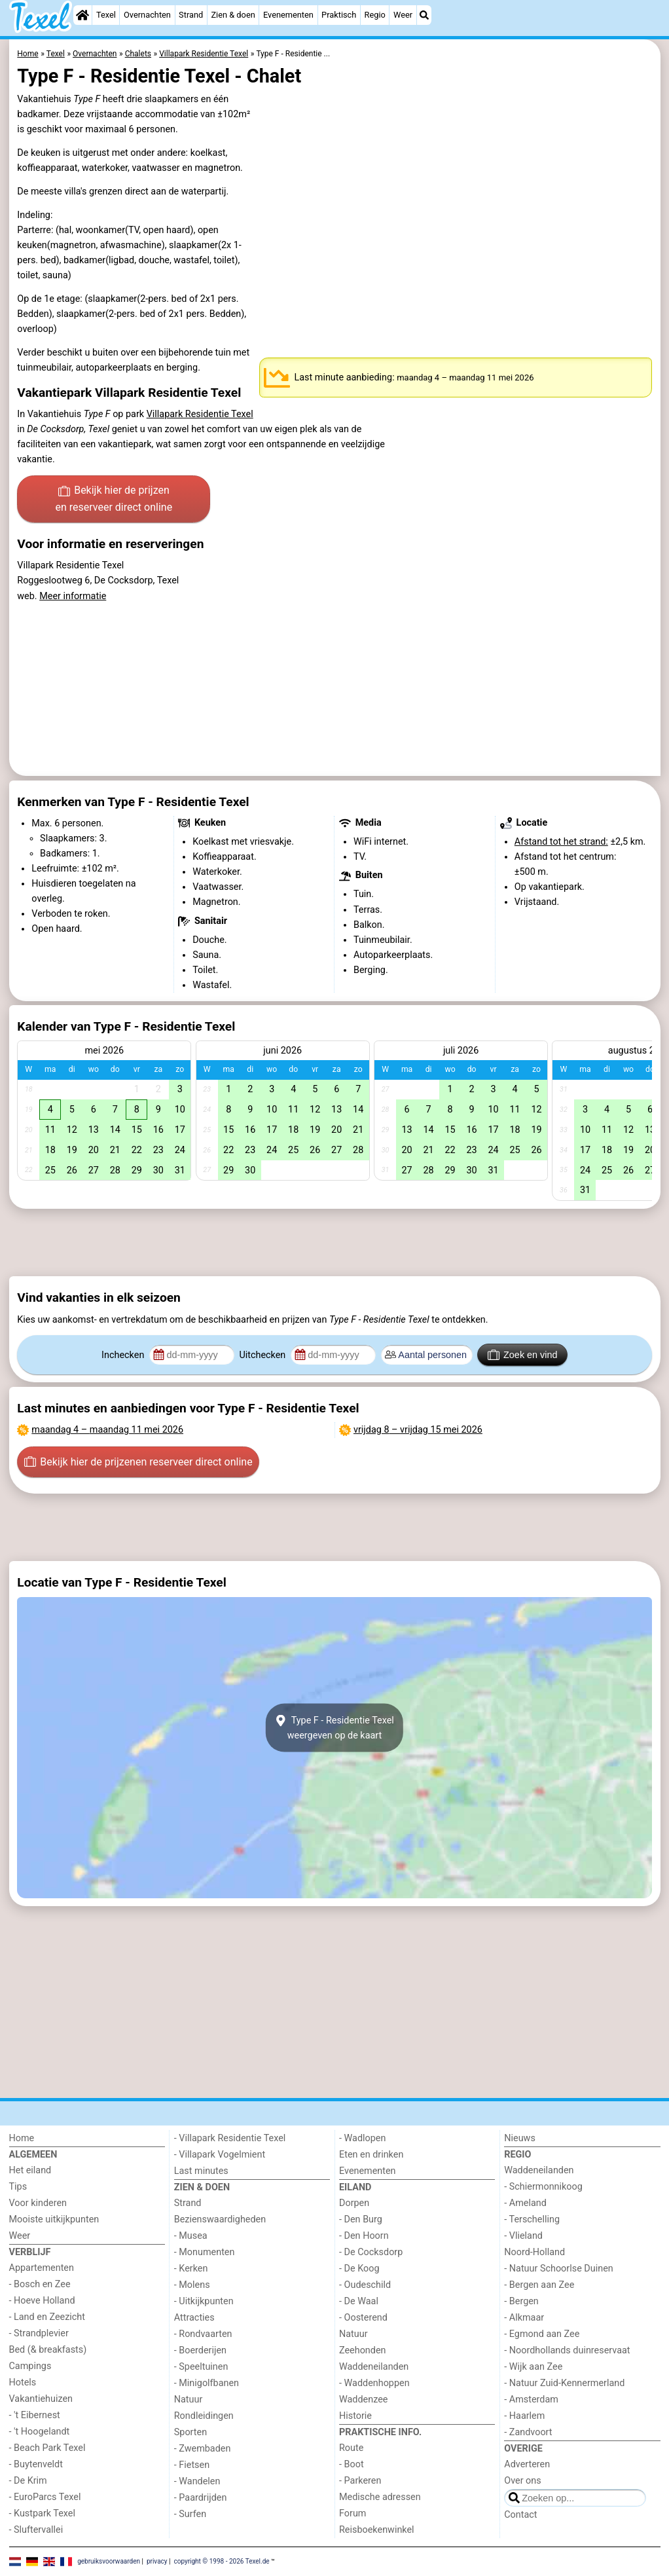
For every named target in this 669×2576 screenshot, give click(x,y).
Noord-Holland (534, 2252)
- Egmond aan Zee (541, 2334)
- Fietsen (191, 2465)
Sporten (190, 2432)
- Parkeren (360, 2480)
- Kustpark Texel (42, 2513)
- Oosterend (363, 2317)
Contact (520, 2514)
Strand (191, 15)
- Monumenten (204, 2252)
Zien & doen (233, 15)
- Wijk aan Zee (533, 2366)
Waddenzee (363, 2399)
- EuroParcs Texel (45, 2497)
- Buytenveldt (36, 2464)
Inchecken (124, 1355)
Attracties (194, 2317)
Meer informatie (72, 596)
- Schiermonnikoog (543, 2186)
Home (22, 2138)
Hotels (23, 2382)
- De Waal (358, 2301)
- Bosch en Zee (40, 2284)
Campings (30, 2366)
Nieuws (519, 2138)
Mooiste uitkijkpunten (54, 2219)
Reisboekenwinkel (376, 2529)
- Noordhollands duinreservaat (567, 2350)
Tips (18, 2186)
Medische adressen (380, 2497)
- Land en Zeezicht (47, 2317)
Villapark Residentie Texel (200, 414)
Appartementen (41, 2267)
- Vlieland (523, 2235)
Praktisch (338, 15)
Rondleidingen (204, 2415)
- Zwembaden (202, 2448)
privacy (157, 2561)
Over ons (522, 2480)
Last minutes (201, 2171)
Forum (352, 2513)
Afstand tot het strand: (561, 841)
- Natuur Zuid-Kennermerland (564, 2383)
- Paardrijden (200, 2497)
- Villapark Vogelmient (219, 2154)
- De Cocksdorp (371, 2252)
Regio (375, 15)
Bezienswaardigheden (220, 2219)
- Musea (191, 2235)
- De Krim (28, 2480)
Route (351, 2448)
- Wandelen (197, 2481)
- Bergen (521, 2301)
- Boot (351, 2464)
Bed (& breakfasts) (48, 2349)
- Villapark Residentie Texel (230, 2138)
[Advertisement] (334, 1242)
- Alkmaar (524, 2317)
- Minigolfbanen (206, 2383)
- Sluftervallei (36, 2529)
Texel (106, 15)
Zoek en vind (523, 1355)
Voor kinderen (38, 2203)
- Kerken (191, 2268)
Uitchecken (263, 1355)
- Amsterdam (531, 2399)
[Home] (82, 15)
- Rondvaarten (203, 2334)
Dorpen (354, 2203)
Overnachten (147, 15)
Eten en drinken (371, 2154)
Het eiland (30, 2170)
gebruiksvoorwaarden (108, 2561)
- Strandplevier (39, 2333)
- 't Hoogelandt (39, 2431)
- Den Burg (360, 2219)
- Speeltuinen (201, 2366)
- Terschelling (532, 2219)
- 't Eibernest (34, 2415)
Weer (402, 15)
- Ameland (525, 2203)
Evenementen (288, 15)
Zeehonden (362, 2350)
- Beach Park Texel (47, 2448)
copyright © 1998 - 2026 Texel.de (221, 2561)
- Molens (192, 2285)
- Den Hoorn (364, 2235)
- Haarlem (524, 2415)
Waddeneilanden (373, 2366)
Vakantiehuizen (41, 2398)
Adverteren (527, 2464)
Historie (355, 2415)
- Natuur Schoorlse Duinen (558, 2268)
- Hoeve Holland (42, 2300)
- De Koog (359, 2268)
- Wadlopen (362, 2138)
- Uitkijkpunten (204, 2301)
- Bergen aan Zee (539, 2285)
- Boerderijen (200, 2350)
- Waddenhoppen (374, 2383)
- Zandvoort (528, 2432)
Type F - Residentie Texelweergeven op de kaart (334, 1728)
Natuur (188, 2399)
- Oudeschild (365, 2285)
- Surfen (190, 2514)
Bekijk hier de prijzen (113, 499)
